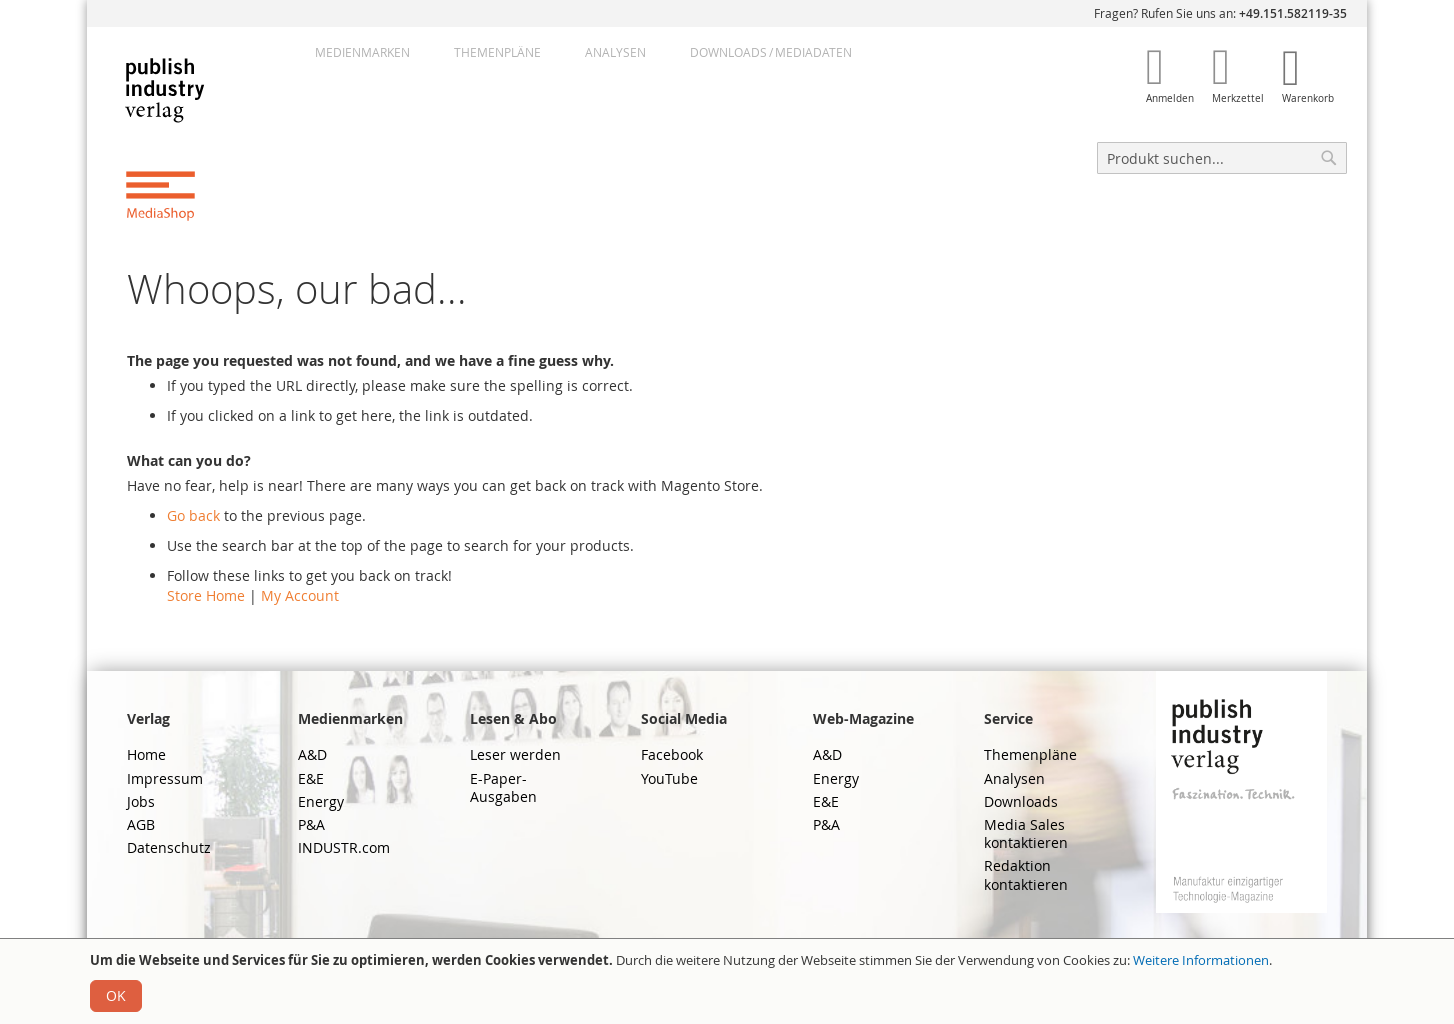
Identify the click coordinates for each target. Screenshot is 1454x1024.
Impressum (165, 778)
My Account (300, 595)
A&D (312, 754)
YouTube (669, 778)
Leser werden (515, 754)
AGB (141, 824)
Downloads (1021, 801)
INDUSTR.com (344, 847)
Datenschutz (169, 847)
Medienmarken (362, 52)
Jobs (141, 801)
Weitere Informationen (1201, 960)
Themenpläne (497, 52)
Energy (321, 801)
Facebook (672, 754)
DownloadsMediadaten (771, 52)
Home (146, 754)
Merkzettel (1238, 98)
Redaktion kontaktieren (1026, 874)
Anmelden (1170, 98)
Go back (193, 515)
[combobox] (1222, 158)
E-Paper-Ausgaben (503, 787)
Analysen (615, 52)
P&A (311, 824)
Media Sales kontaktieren (1026, 833)
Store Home (206, 595)
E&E (311, 778)
